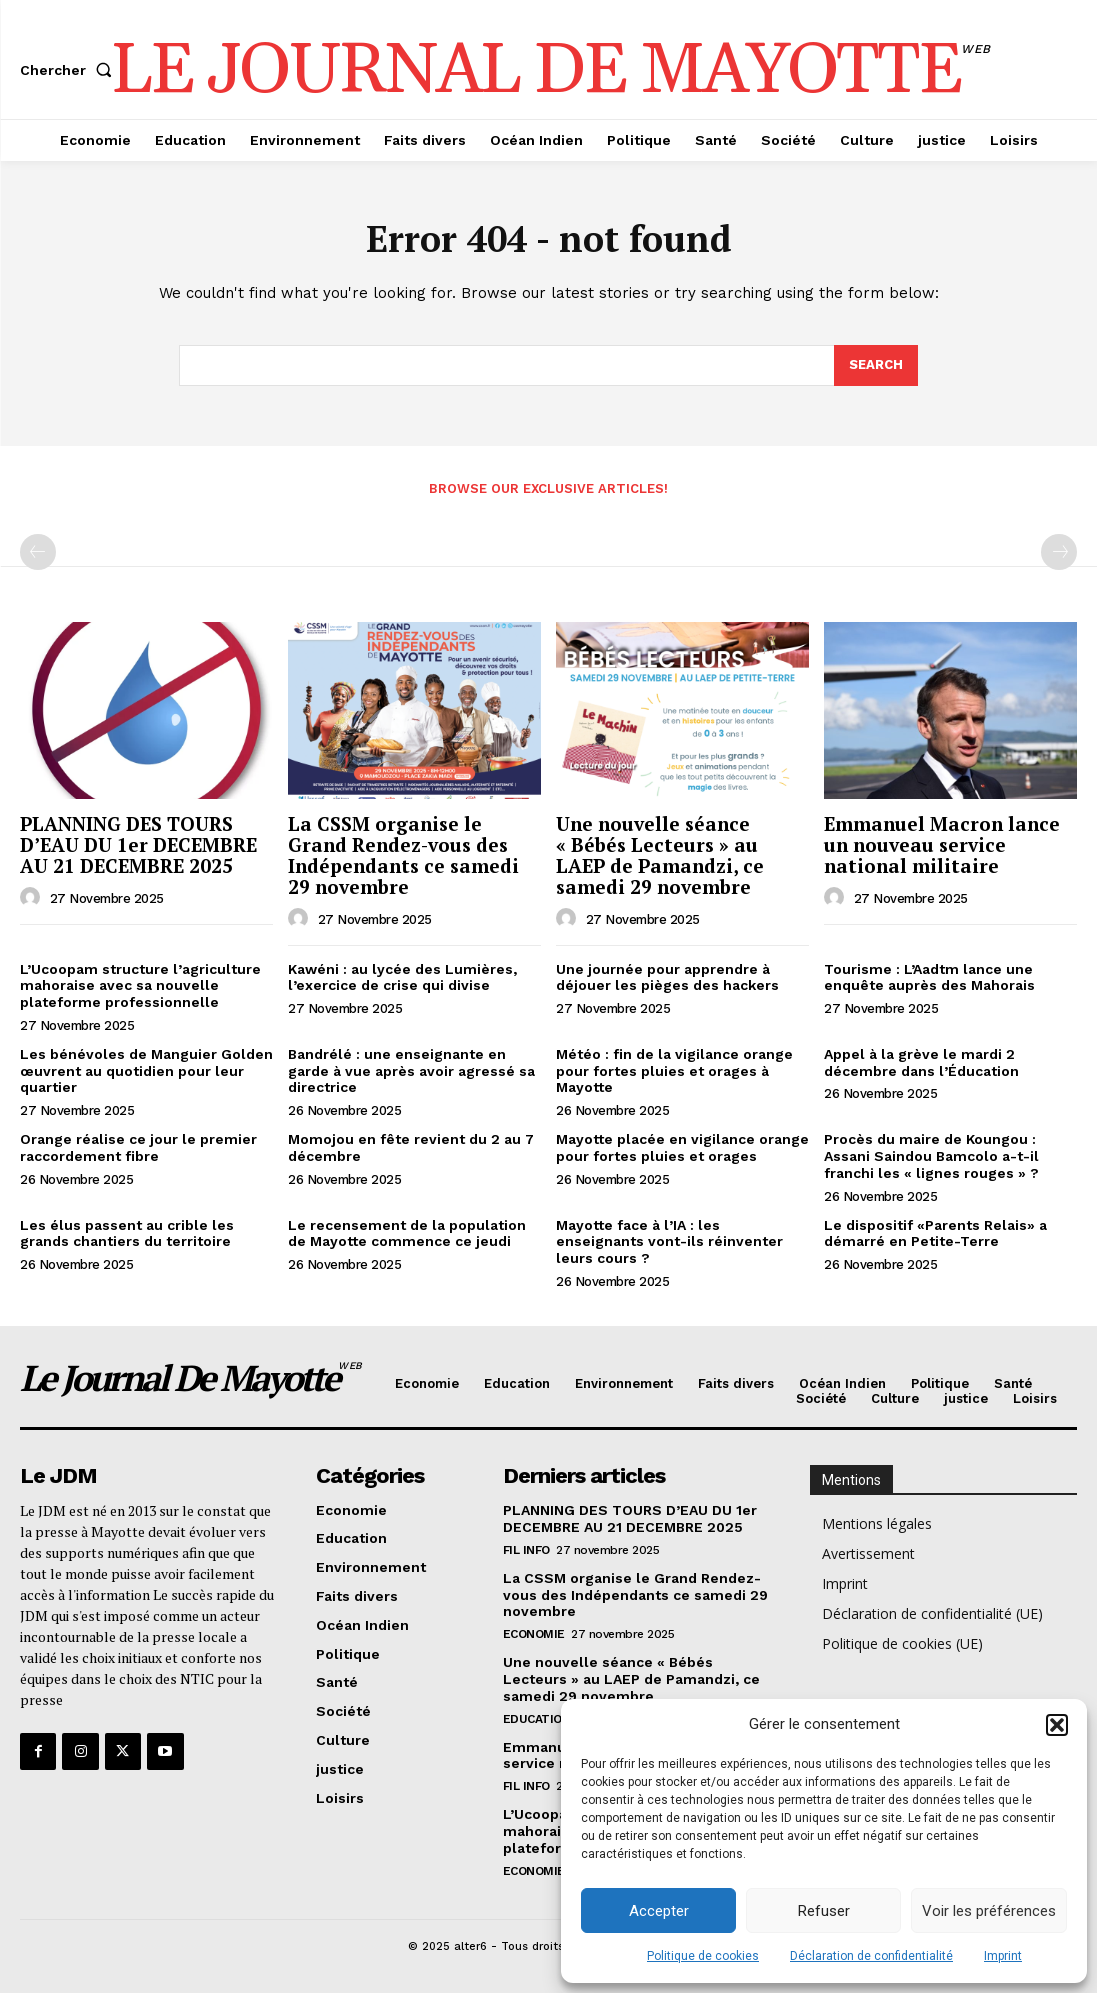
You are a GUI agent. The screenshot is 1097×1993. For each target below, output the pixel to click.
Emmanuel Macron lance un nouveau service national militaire (942, 844)
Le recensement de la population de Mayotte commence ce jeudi (407, 1233)
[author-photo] (33, 898)
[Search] (876, 366)
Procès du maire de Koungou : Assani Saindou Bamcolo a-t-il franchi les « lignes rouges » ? (931, 1156)
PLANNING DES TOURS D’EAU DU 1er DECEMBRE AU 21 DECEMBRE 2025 (138, 844)
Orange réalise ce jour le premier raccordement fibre (138, 1147)
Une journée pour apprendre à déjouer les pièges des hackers (667, 977)
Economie (534, 1634)
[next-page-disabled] (1059, 552)
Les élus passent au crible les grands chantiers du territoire (127, 1233)
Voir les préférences (989, 1911)
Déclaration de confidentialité (871, 1956)
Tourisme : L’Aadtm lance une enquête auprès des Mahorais (929, 977)
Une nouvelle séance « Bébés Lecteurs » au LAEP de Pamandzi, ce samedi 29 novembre (660, 855)
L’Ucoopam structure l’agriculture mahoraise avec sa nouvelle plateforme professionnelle (140, 986)
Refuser (824, 1911)
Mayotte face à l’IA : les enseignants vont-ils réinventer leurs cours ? (669, 1242)
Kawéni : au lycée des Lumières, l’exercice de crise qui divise (402, 977)
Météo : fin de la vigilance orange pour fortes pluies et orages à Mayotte (674, 1071)
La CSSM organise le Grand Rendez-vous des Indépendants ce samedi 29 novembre (403, 855)
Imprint (1003, 1956)
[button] (1057, 1725)
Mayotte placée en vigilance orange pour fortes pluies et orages (682, 1147)
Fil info (526, 1550)
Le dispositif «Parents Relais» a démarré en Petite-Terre (935, 1233)
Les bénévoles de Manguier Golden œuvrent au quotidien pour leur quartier (146, 1071)
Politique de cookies (703, 1956)
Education (537, 1719)
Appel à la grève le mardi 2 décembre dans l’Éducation (921, 1062)
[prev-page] (38, 552)
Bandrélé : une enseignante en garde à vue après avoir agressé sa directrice (411, 1071)
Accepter (659, 1911)
